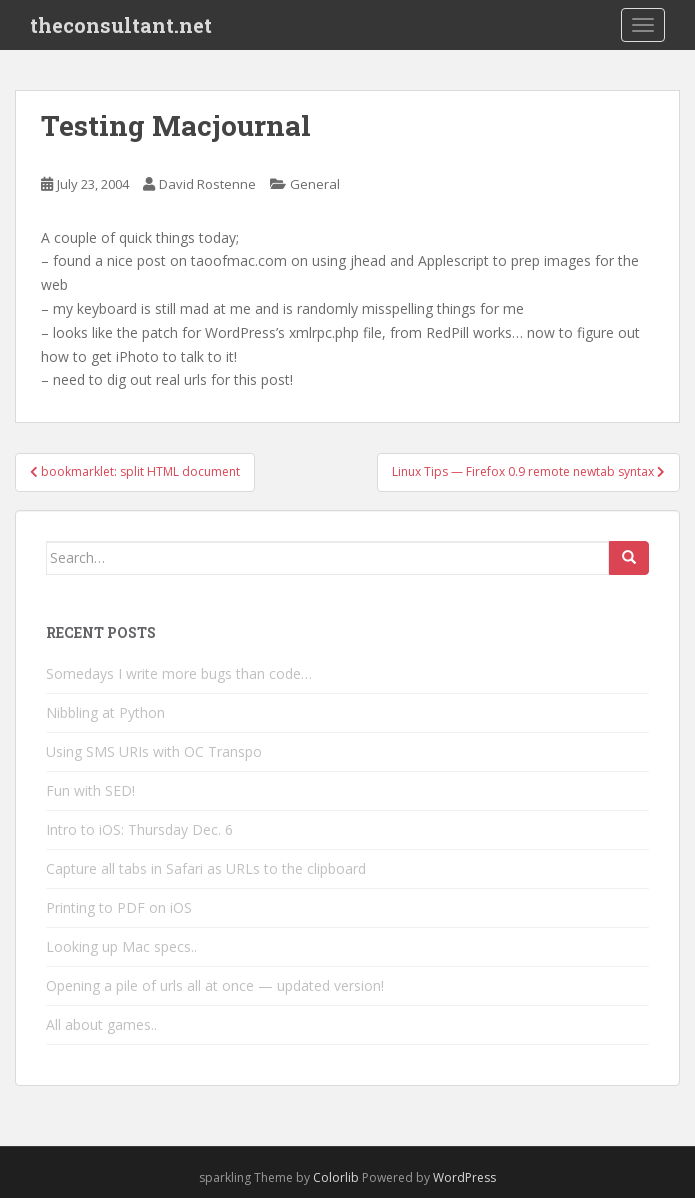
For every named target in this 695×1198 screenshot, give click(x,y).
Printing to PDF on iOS (119, 907)
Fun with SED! (90, 790)
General (315, 184)
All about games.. (101, 1024)
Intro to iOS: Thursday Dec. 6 (139, 829)
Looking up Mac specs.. (121, 946)
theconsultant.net (121, 25)
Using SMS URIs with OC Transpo (154, 751)
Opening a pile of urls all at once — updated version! (215, 985)
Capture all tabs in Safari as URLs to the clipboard (206, 868)
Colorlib (336, 1177)
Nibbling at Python (105, 712)
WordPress (464, 1177)
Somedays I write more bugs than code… (179, 673)
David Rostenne (207, 184)
